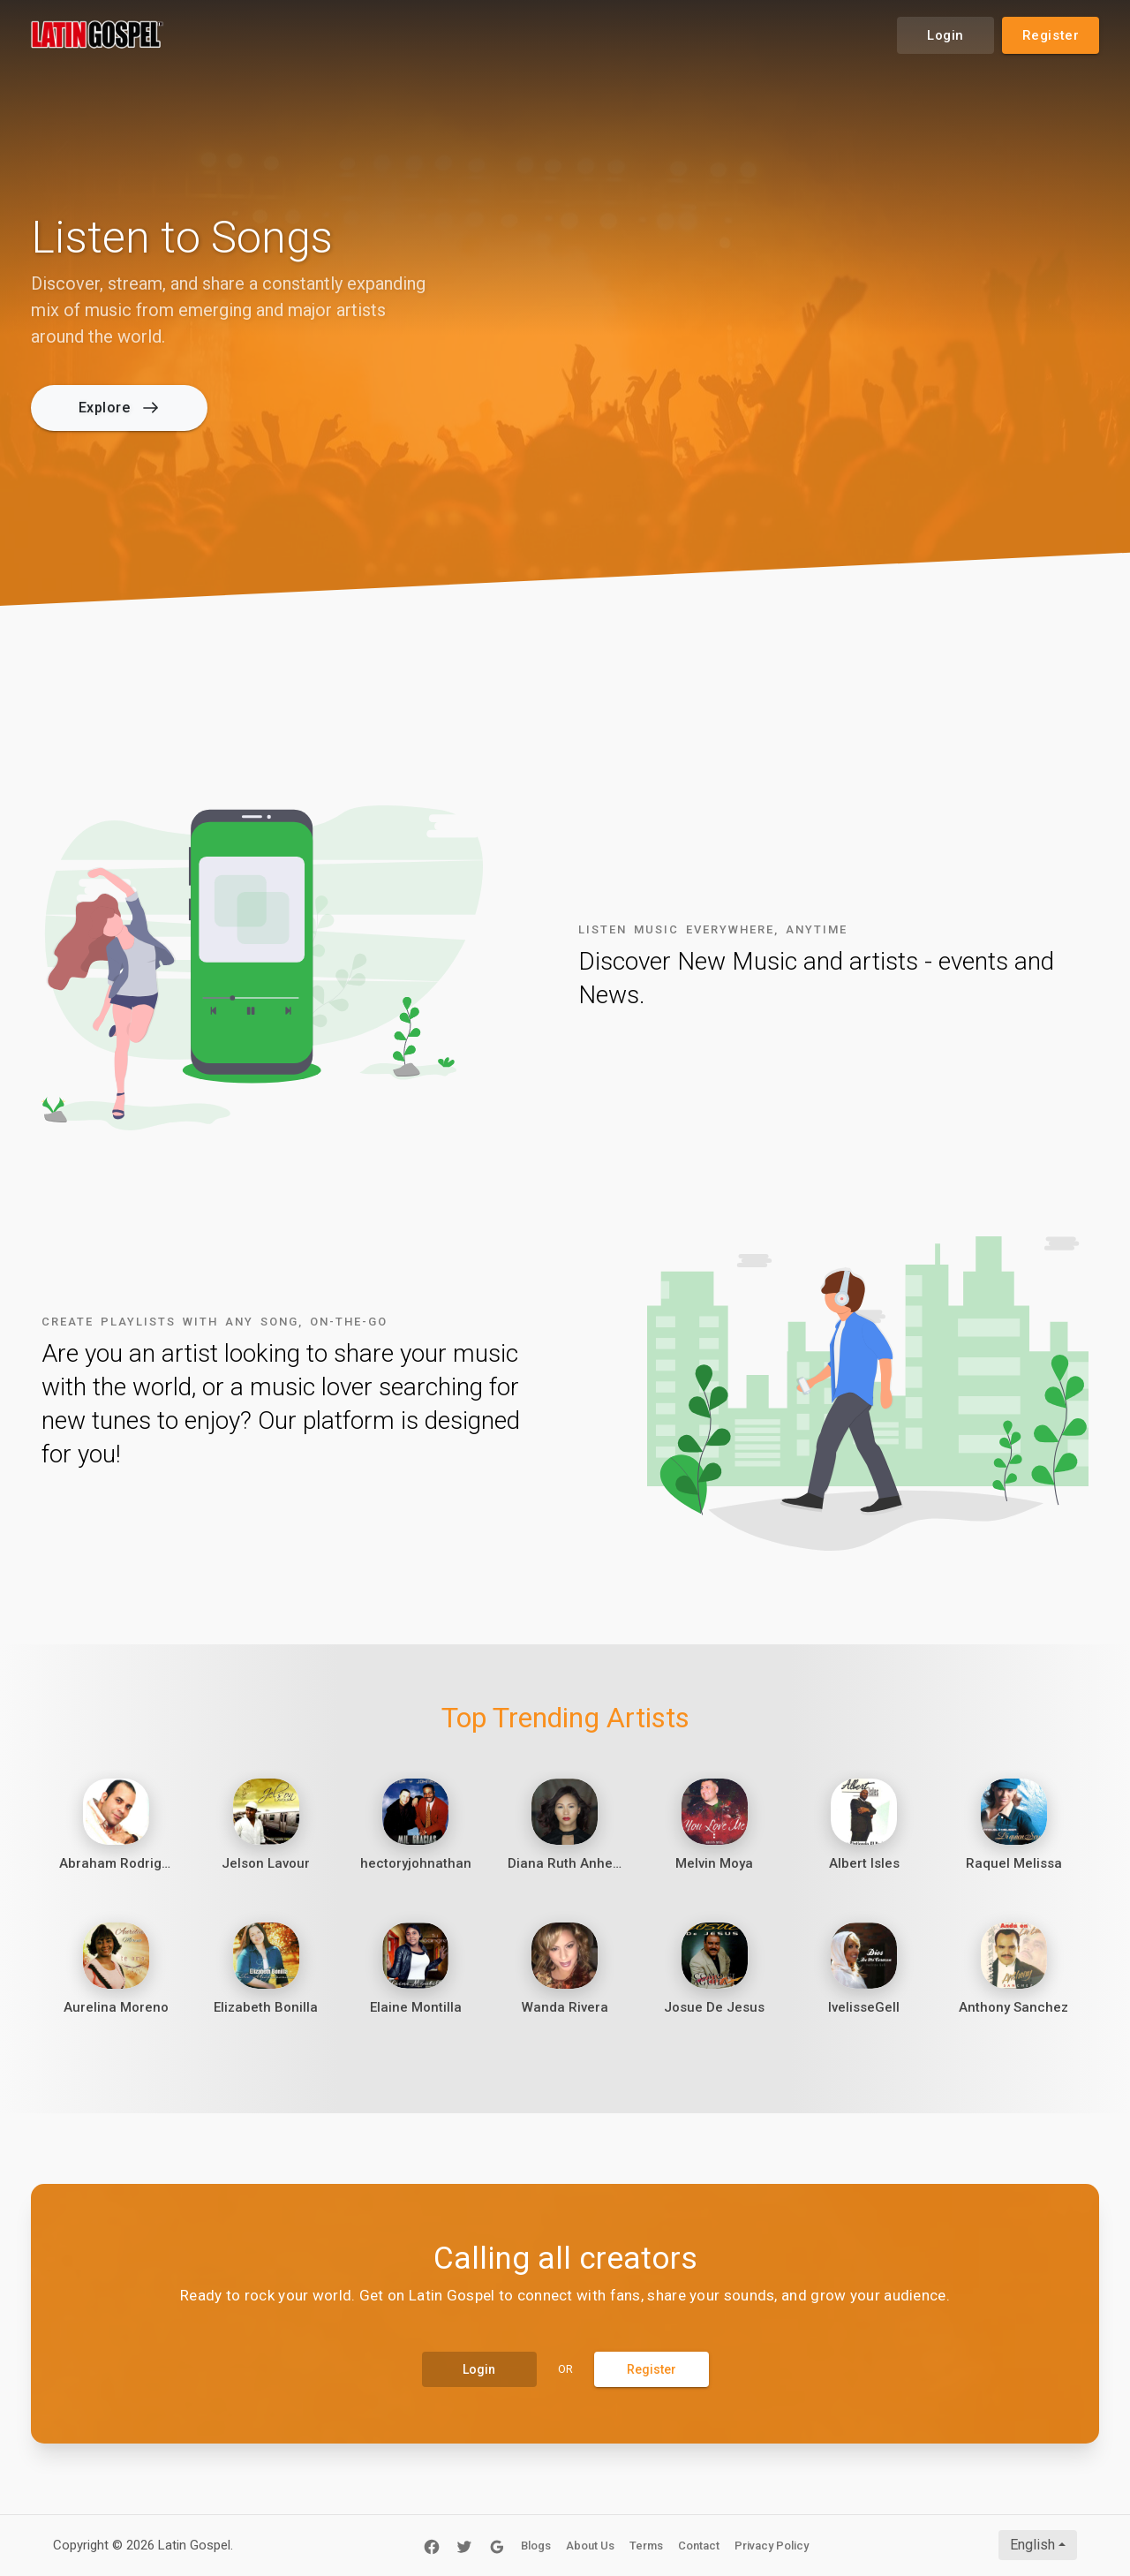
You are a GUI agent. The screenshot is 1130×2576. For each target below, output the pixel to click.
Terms (646, 2545)
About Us (590, 2545)
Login (945, 35)
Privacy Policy (771, 2545)
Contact (698, 2545)
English (1032, 2544)
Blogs (536, 2545)
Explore (118, 407)
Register (1051, 35)
